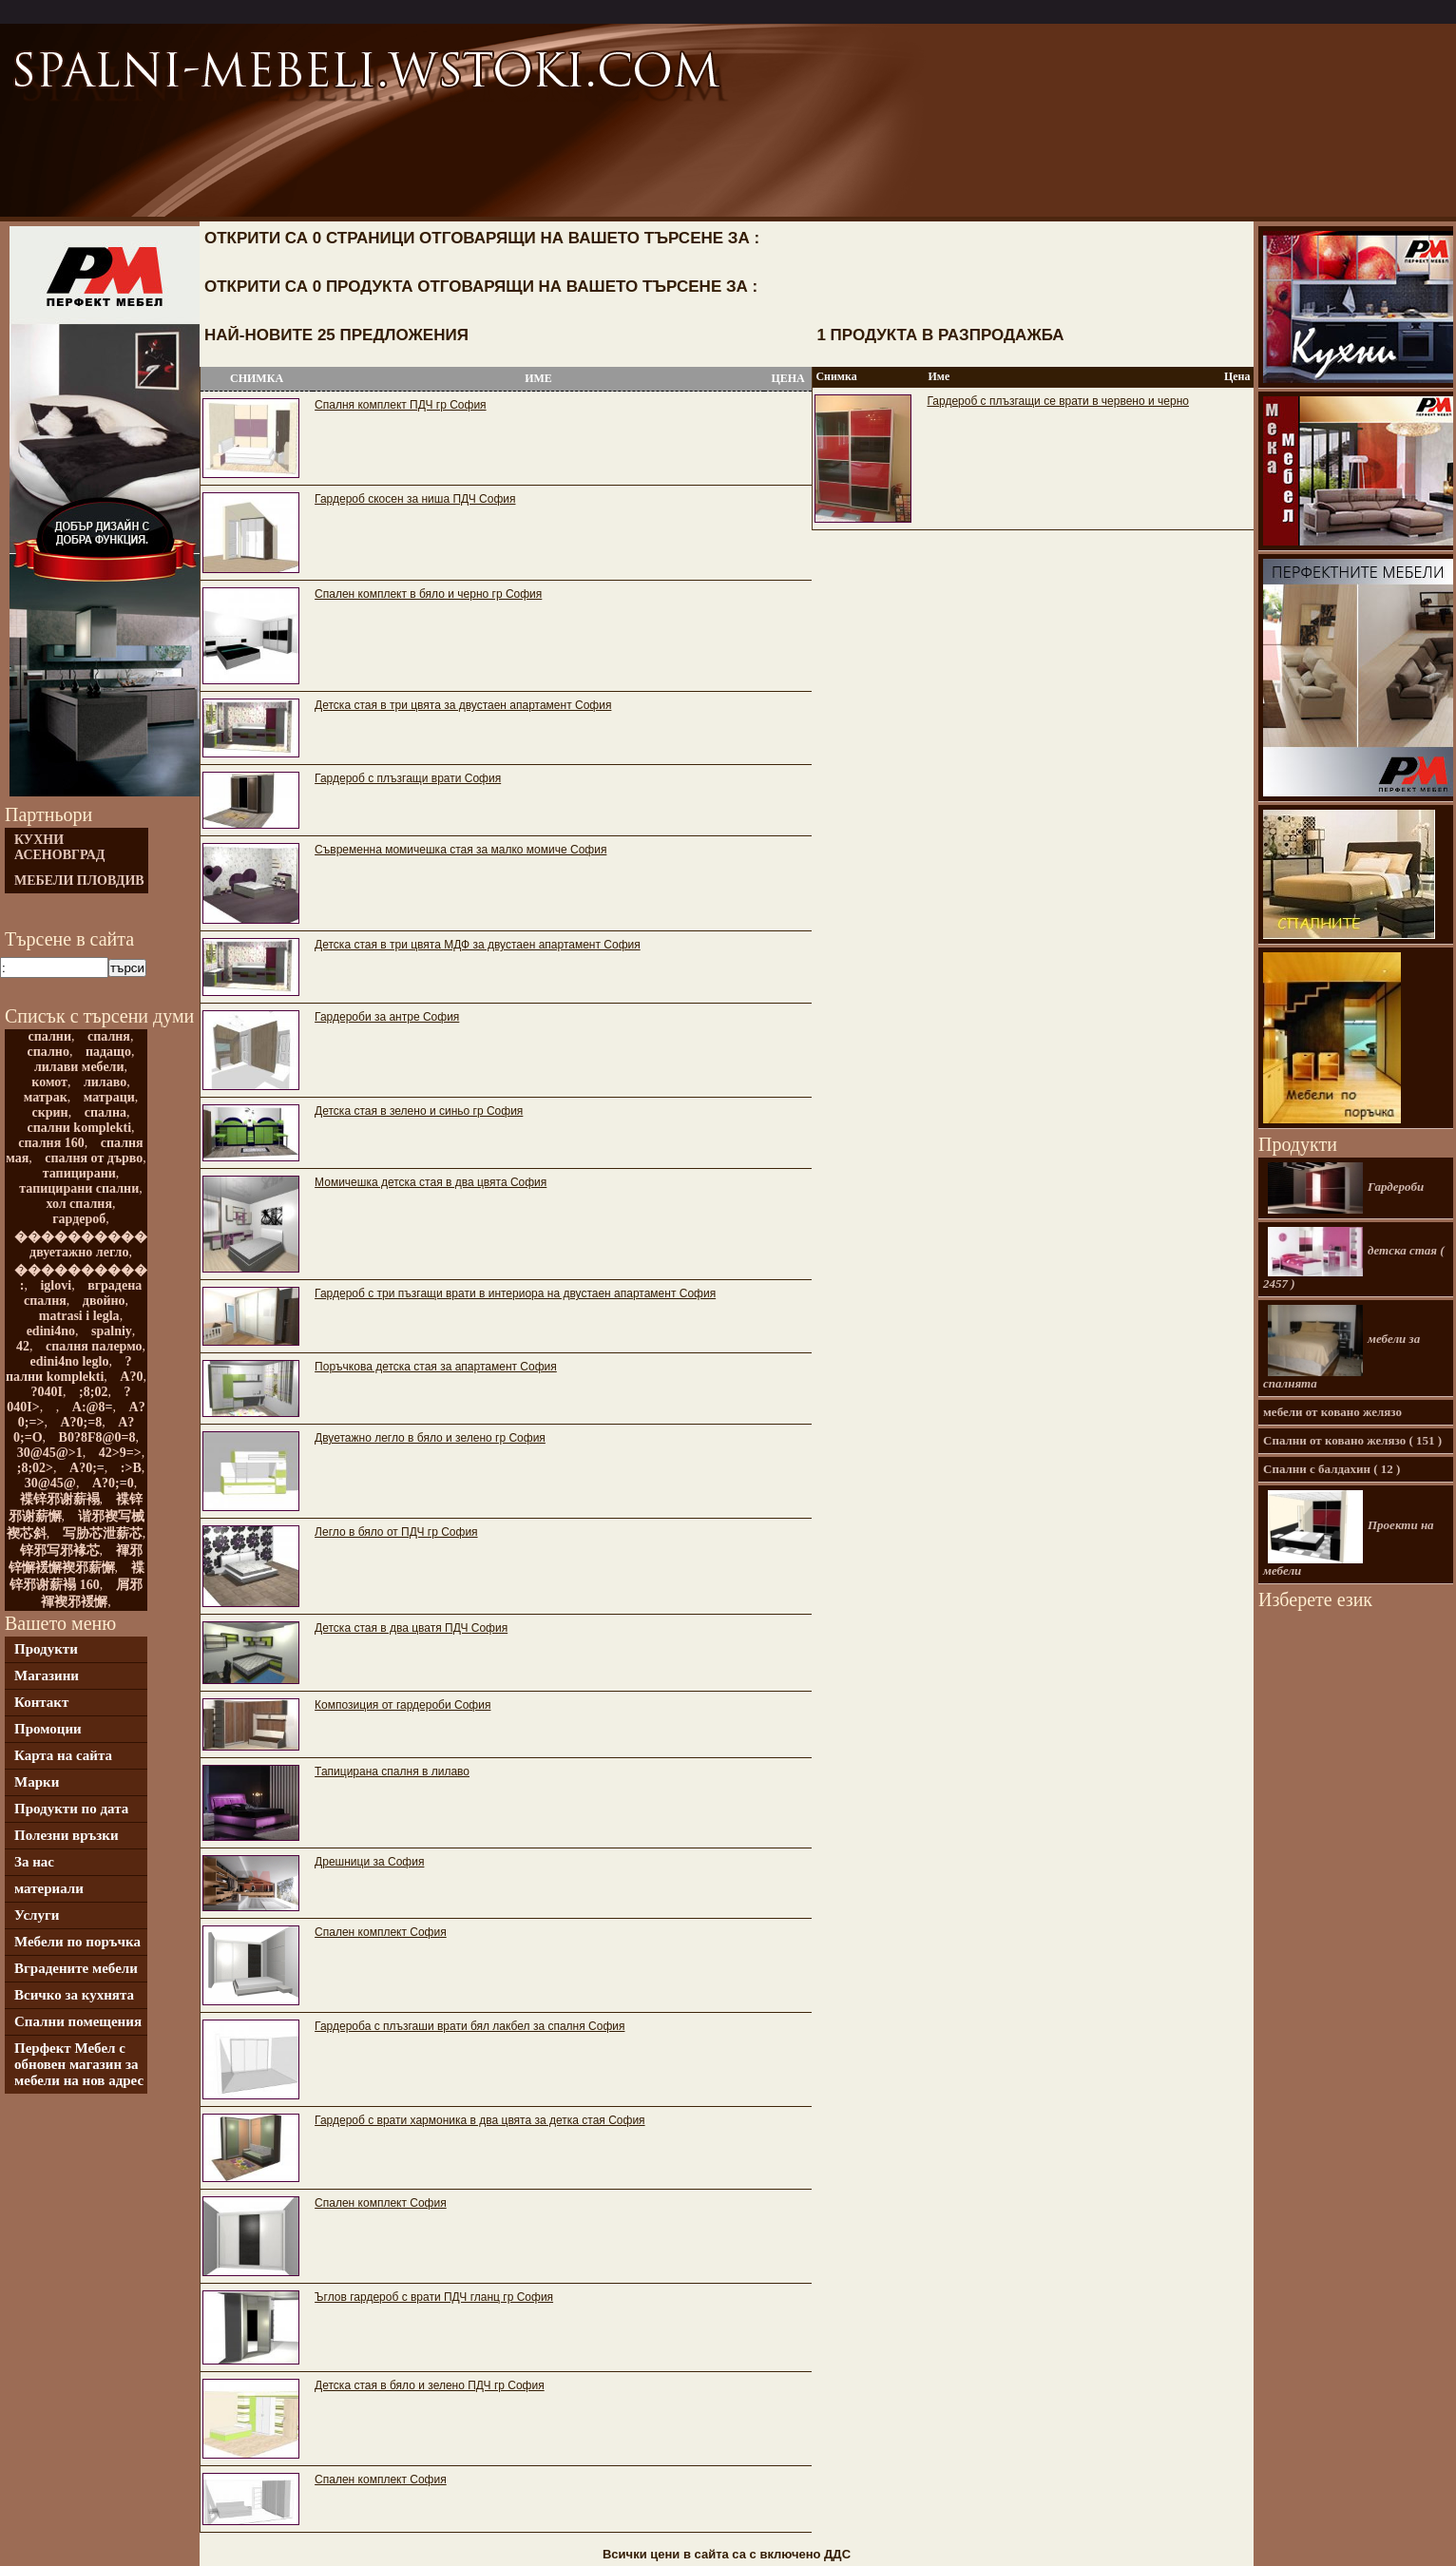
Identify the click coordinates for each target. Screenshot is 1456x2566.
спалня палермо (94, 1346)
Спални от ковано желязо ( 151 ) (1352, 1440)
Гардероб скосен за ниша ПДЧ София (415, 499)
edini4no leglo (69, 1361)
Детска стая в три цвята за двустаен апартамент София (463, 705)
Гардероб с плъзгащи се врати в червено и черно (1057, 401)
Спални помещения (78, 2021)
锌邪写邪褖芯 (60, 1550)
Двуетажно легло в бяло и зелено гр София (430, 1438)
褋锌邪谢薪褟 (60, 1499)
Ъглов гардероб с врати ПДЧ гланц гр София (434, 2297)
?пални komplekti (68, 1369)
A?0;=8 (81, 1422)
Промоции (48, 1728)
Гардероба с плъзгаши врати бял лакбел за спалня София (469, 2026)
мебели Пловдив (79, 880)
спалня (108, 1036)
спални (50, 1036)
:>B (131, 1468)
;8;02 (93, 1392)
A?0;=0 (113, 1483)
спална (105, 1112)
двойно (104, 1300)
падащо (108, 1051)
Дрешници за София (369, 1861)
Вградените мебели (76, 1968)
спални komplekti (79, 1127)
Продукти (46, 1648)
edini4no (51, 1331)
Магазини (46, 1675)
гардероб (78, 1219)
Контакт (41, 1702)
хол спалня (79, 1204)
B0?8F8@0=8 (97, 1437)
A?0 (131, 1376)
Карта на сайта (63, 1755)
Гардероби (1346, 1188)
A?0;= (87, 1468)
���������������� (120, 1270)
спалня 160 (51, 1143)
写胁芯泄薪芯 (103, 1533)
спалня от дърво (94, 1158)
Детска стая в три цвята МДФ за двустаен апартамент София (478, 944)
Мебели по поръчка (77, 1941)
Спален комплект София (381, 1932)
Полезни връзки (66, 1835)
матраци (109, 1097)
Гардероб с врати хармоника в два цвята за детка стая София (479, 2120)
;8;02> (35, 1468)
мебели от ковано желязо (1332, 1412)
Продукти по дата (71, 1808)
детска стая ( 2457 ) (1354, 1259)
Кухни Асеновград (59, 847)
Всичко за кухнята (74, 1994)
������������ (94, 1237)
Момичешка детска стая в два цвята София (430, 1182)
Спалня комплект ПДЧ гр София (400, 405)
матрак (45, 1097)
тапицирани (79, 1173)
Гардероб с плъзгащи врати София (408, 778)
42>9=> (120, 1453)
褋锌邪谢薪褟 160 (77, 1576)
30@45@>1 (50, 1453)
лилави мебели (79, 1067)
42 (22, 1346)
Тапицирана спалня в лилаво (392, 1771)
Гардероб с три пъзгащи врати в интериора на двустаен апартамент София (515, 1293)
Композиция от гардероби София (402, 1705)
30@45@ (50, 1483)
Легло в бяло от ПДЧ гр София (396, 1532)
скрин (49, 1112)
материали (49, 1888)
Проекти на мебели (1348, 1534)
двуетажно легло (78, 1252)
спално (48, 1051)
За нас (34, 1861)
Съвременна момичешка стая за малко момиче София (460, 849)
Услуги (36, 1915)
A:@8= (92, 1407)
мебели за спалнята (1341, 1347)
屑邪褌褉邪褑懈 (92, 1593)
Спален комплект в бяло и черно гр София (428, 594)
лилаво (105, 1082)
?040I (47, 1392)
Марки (36, 1782)
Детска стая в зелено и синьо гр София (419, 1111)
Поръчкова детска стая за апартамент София (436, 1366)
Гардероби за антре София (387, 1017)
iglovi (55, 1285)
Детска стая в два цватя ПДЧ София (411, 1628)
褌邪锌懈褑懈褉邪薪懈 (76, 1559)
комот (49, 1082)
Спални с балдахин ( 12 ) (1331, 1469)
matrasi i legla (79, 1316)
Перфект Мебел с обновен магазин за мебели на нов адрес (79, 2064)
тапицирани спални (79, 1188)
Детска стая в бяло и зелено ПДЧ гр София (430, 2385)
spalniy (111, 1331)
